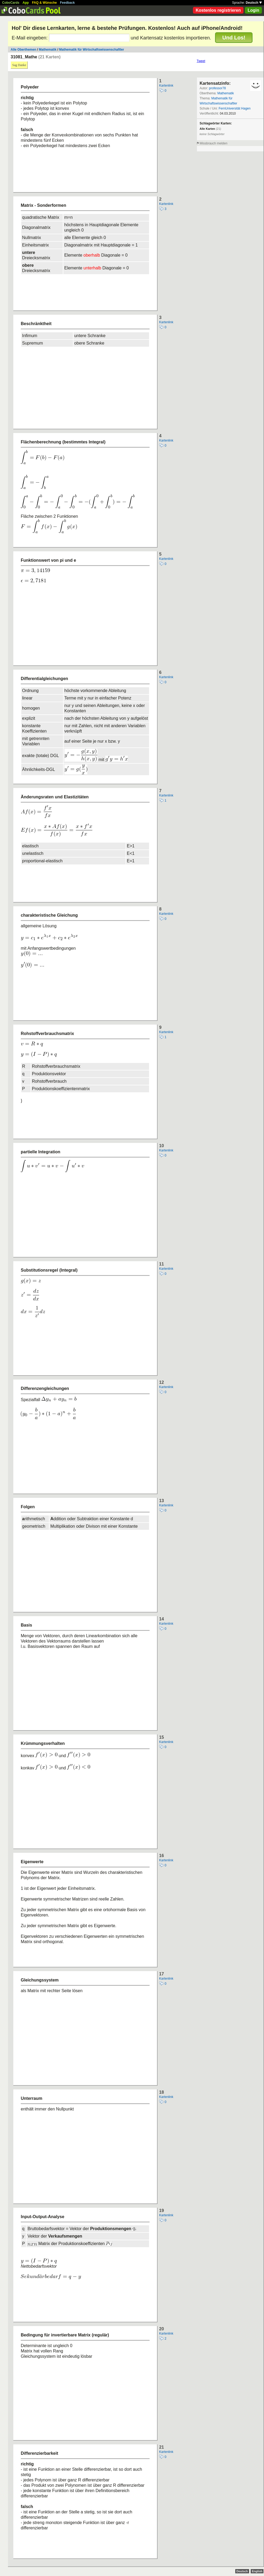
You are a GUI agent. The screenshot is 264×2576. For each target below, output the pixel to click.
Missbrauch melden (213, 143)
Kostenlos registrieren (218, 10)
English (257, 2571)
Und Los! (233, 38)
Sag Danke (19, 65)
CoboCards (10, 3)
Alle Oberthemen (23, 49)
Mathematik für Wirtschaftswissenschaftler (91, 49)
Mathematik (47, 49)
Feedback (67, 3)
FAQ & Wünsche (44, 3)
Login (253, 10)
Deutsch (254, 3)
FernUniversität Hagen (234, 108)
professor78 (217, 88)
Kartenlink (166, 85)
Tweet (201, 61)
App (26, 3)
